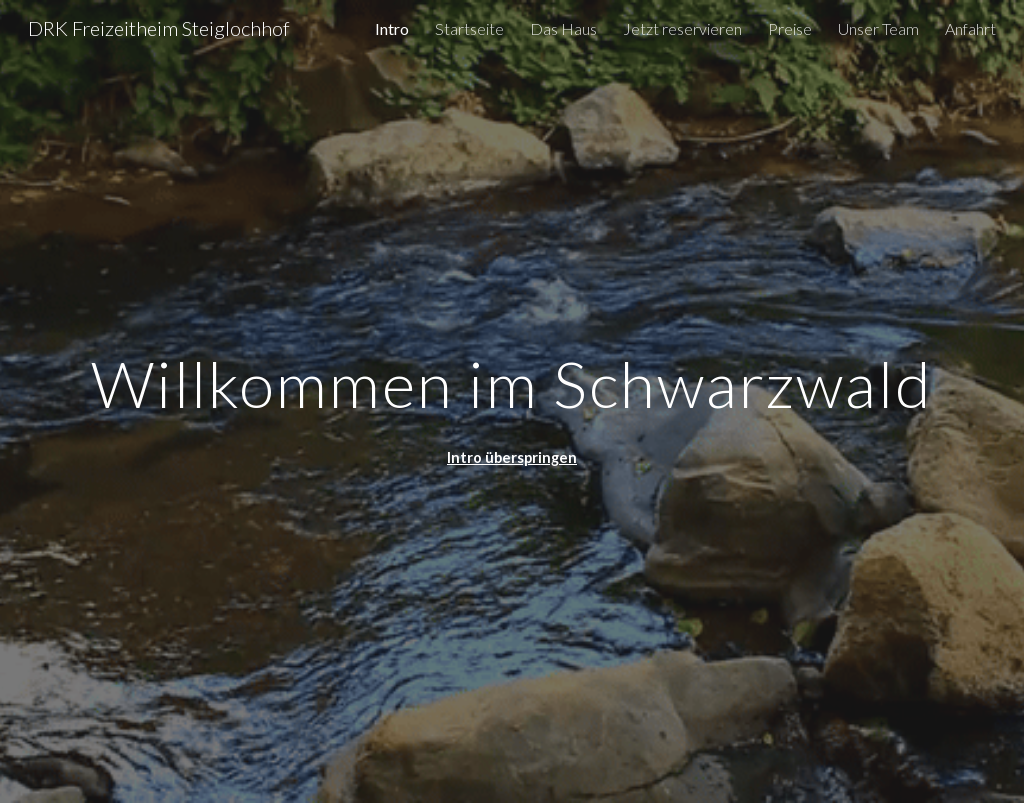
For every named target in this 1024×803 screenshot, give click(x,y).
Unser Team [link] (878, 28)
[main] (512, 375)
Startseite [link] (469, 28)
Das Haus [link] (563, 28)
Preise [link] (790, 28)
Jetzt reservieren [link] (682, 28)
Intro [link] (392, 28)
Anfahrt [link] (970, 28)
